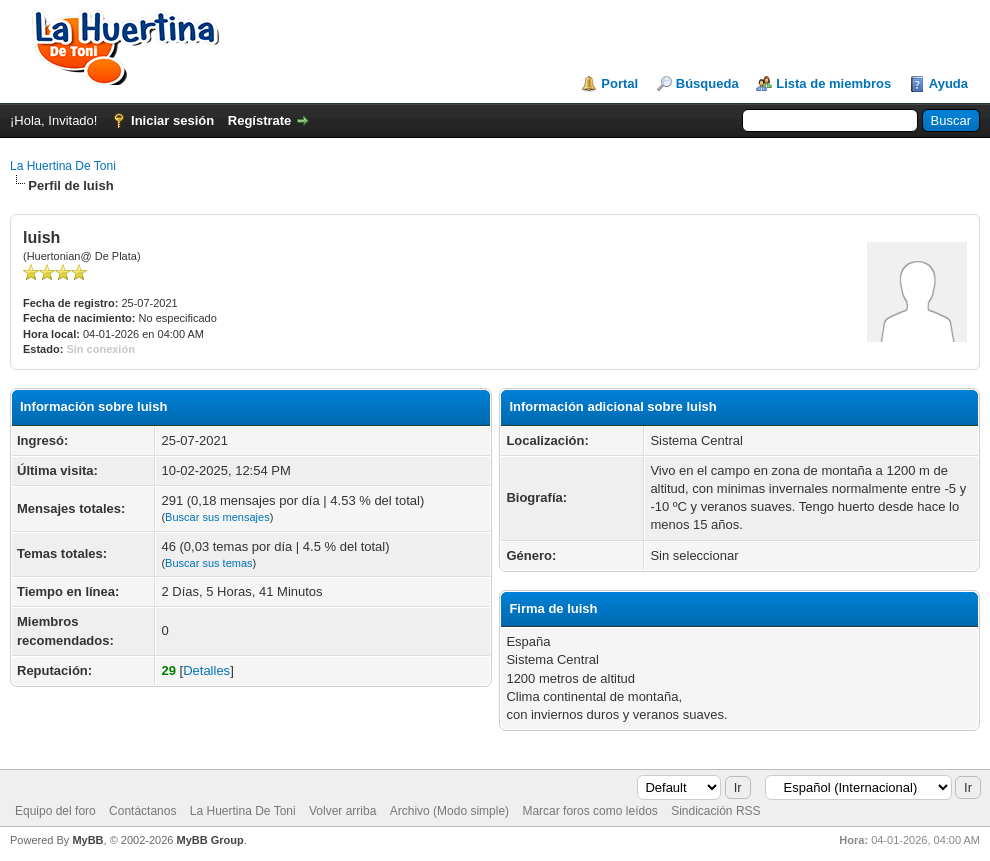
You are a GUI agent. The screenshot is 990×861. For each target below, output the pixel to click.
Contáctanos (142, 811)
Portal (619, 83)
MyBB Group (209, 840)
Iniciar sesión (172, 120)
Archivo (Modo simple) (449, 811)
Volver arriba (342, 811)
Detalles (206, 670)
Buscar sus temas (208, 563)
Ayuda (948, 83)
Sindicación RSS (715, 811)
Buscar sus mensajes (217, 517)
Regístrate (260, 120)
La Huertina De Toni (63, 166)
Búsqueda (707, 83)
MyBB (87, 840)
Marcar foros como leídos (589, 811)
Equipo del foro (55, 811)
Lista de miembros (833, 83)
